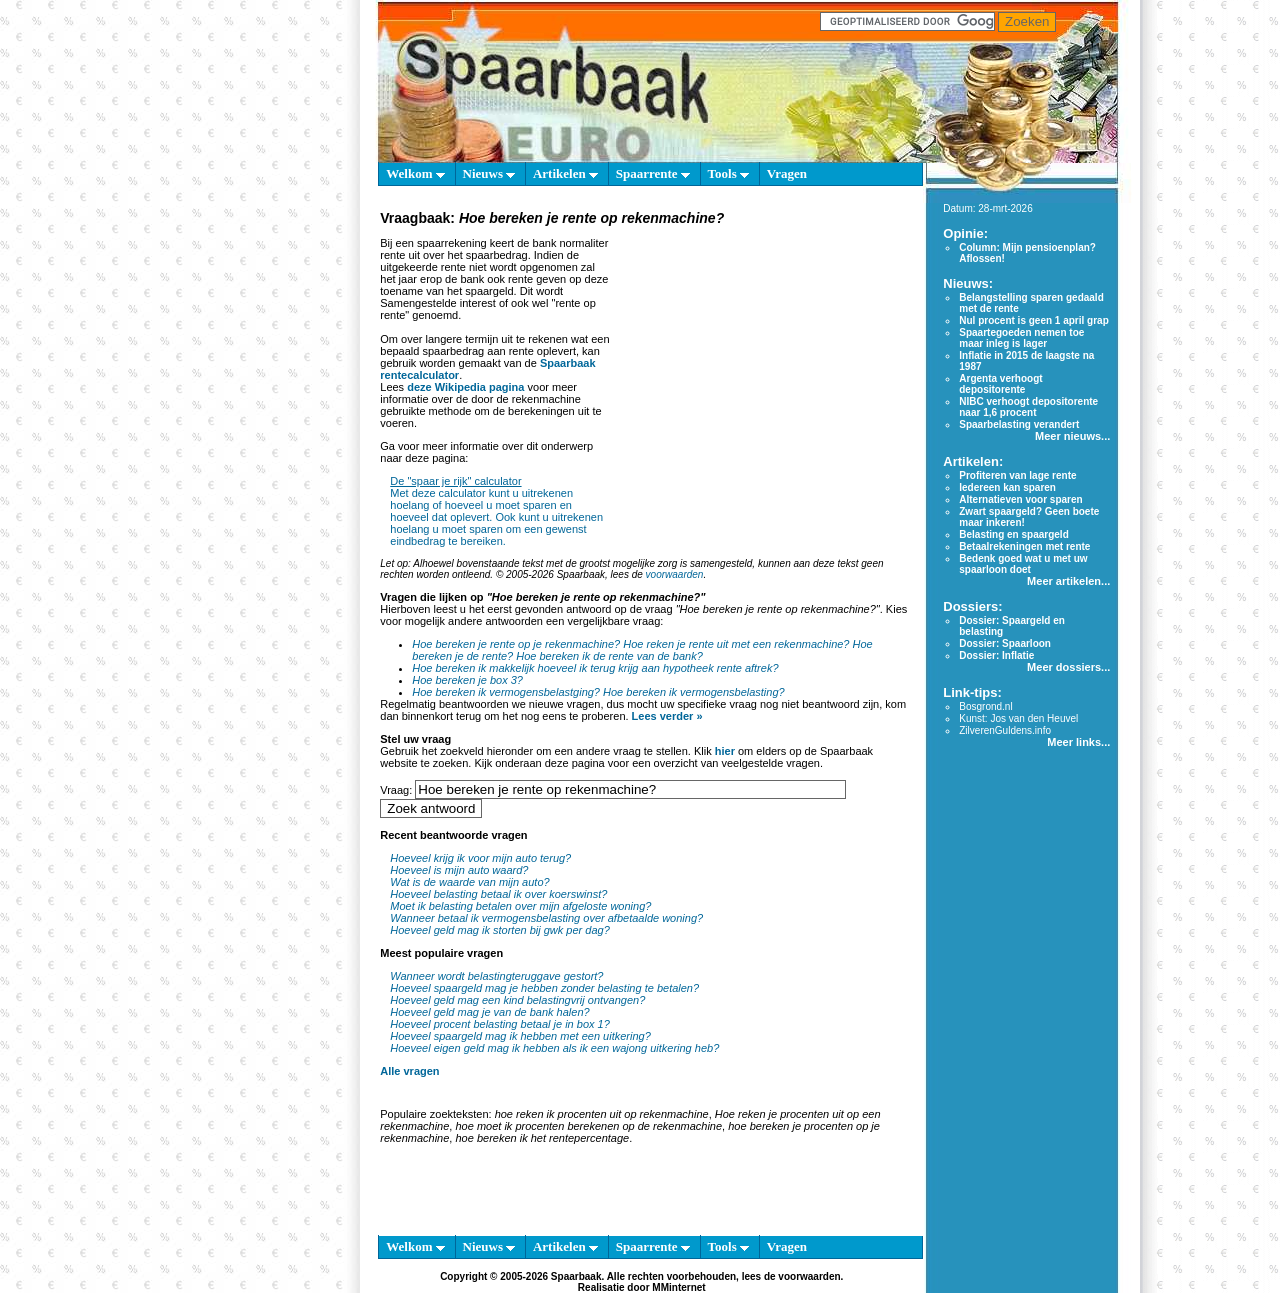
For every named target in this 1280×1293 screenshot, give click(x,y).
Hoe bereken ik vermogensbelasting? (694, 692)
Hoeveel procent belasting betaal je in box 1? (500, 1024)
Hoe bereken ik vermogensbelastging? (506, 692)
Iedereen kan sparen (1007, 487)
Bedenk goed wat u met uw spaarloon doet (1023, 564)
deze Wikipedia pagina (465, 387)
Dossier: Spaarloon (1005, 643)
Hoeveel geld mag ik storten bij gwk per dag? (500, 930)
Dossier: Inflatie (996, 655)
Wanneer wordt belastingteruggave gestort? (496, 976)
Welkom (415, 173)
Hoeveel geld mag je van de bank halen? (489, 1012)
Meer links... (1078, 742)
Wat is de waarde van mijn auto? (469, 882)
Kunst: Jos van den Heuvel (1018, 718)
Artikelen (565, 173)
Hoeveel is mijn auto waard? (459, 870)
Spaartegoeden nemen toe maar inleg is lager (1021, 338)
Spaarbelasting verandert (1019, 424)
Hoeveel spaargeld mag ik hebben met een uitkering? (520, 1036)
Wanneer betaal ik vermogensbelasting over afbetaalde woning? (546, 918)
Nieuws (489, 173)
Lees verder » (667, 716)
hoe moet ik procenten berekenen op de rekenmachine (588, 1126)
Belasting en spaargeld (1013, 534)
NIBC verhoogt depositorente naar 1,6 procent (1028, 407)
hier (725, 751)
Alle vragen (409, 1071)
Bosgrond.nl (985, 706)
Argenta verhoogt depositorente (1000, 384)
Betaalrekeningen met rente (1024, 546)
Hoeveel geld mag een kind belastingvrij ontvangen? (517, 1000)
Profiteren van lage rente (1017, 475)
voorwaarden (675, 574)
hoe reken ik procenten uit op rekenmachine (602, 1114)
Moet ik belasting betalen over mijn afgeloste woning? (520, 906)
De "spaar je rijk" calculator (455, 481)
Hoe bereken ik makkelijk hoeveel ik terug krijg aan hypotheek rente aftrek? (595, 668)
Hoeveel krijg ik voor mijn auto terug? (480, 858)
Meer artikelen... (1068, 581)
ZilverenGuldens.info (1005, 730)
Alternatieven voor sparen (1020, 499)
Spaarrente (653, 173)
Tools (728, 173)
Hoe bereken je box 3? (467, 680)
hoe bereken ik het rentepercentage (542, 1138)
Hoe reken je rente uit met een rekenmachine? (736, 644)
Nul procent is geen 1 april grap (1033, 320)
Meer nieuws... (1072, 436)
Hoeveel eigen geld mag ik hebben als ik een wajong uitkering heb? (554, 1048)
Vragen (787, 173)
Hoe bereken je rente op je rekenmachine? (516, 644)
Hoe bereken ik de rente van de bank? (609, 656)
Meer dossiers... (1068, 667)
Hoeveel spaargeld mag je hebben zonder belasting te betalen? (544, 988)
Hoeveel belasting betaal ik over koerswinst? (498, 894)
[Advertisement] (763, 354)
